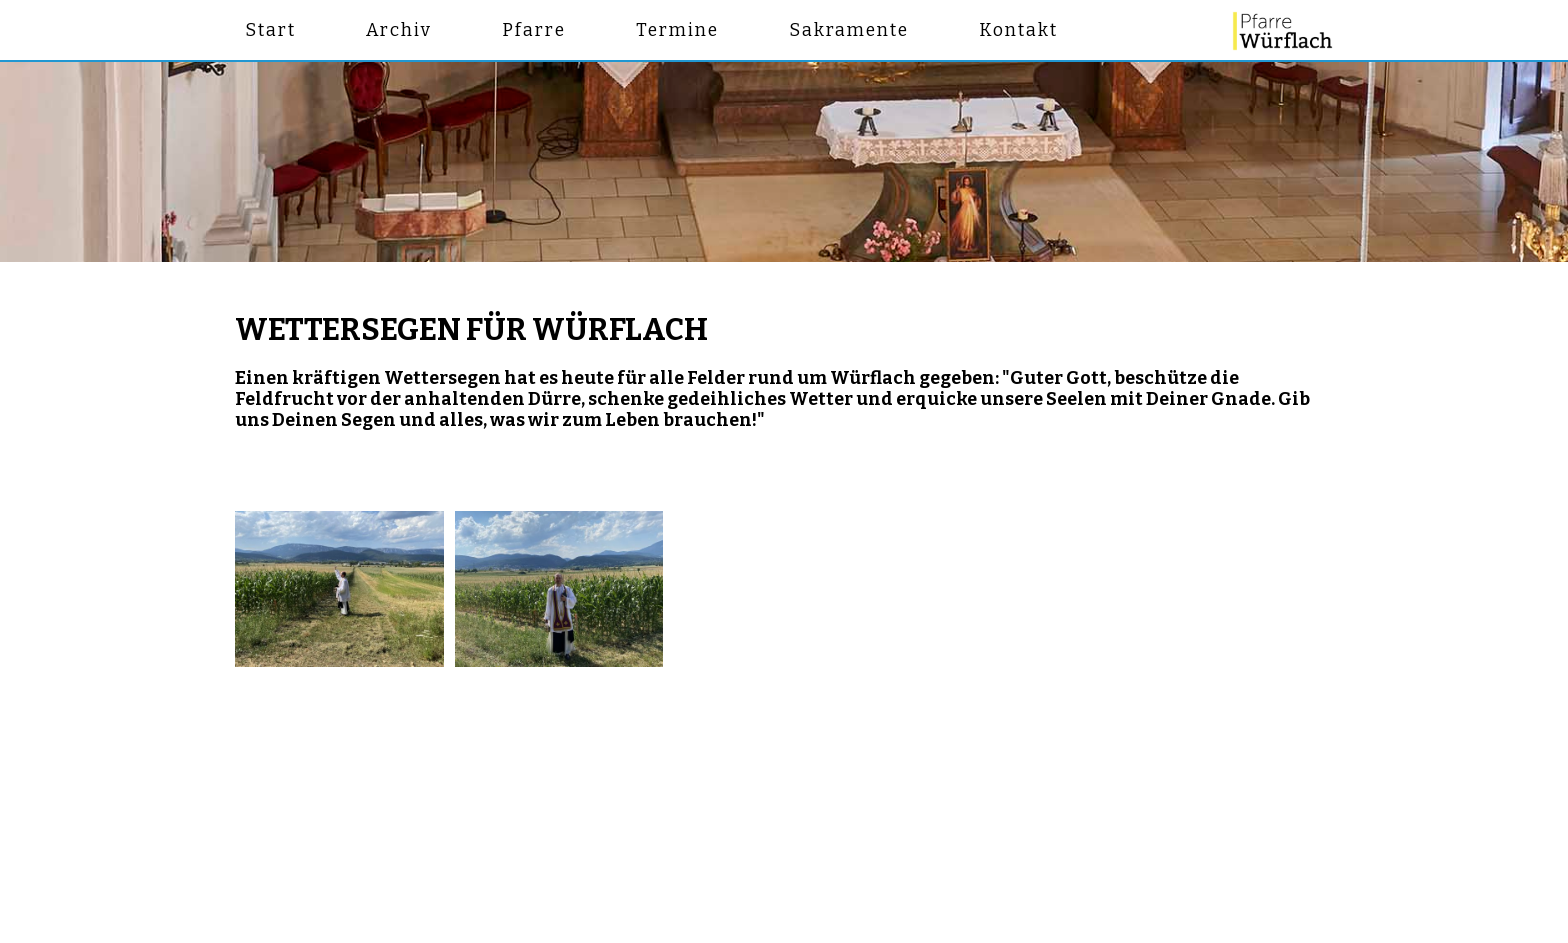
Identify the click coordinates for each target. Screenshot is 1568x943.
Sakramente (849, 30)
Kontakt (1018, 30)
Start (270, 30)
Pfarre (534, 30)
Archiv (399, 30)
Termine (677, 30)
